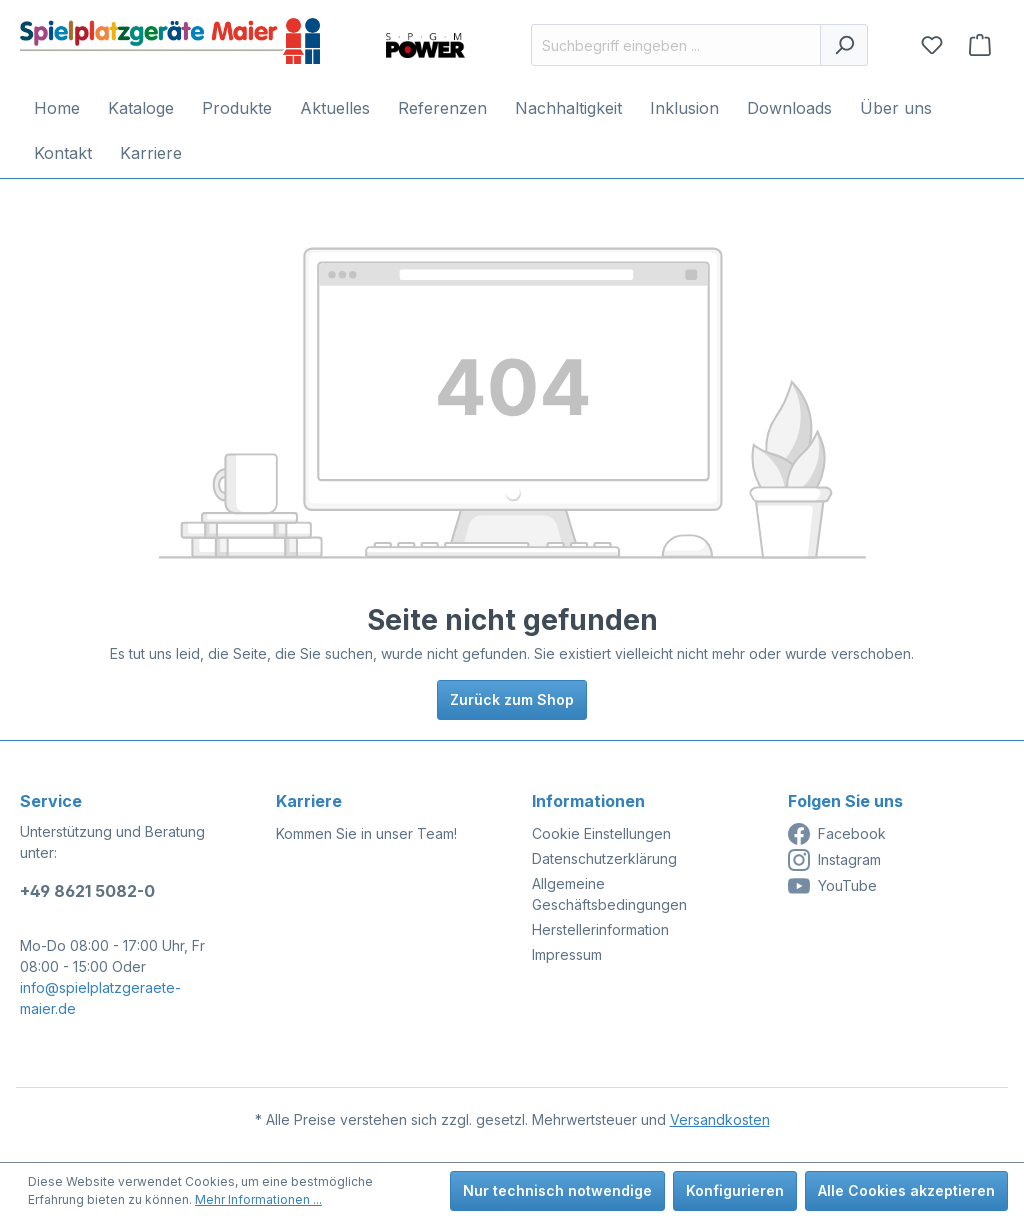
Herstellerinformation (600, 929)
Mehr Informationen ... (258, 1199)
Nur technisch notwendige (557, 1190)
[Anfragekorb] (980, 45)
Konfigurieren (735, 1190)
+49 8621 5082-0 (87, 891)
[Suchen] (844, 45)
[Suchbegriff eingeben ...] (676, 45)
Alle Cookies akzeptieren (906, 1190)
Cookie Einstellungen (601, 833)
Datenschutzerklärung (604, 858)
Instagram (834, 860)
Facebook (837, 834)
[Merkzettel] (932, 45)
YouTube (832, 886)
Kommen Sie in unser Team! (366, 833)
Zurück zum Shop (512, 699)
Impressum (567, 954)
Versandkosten (720, 1119)
